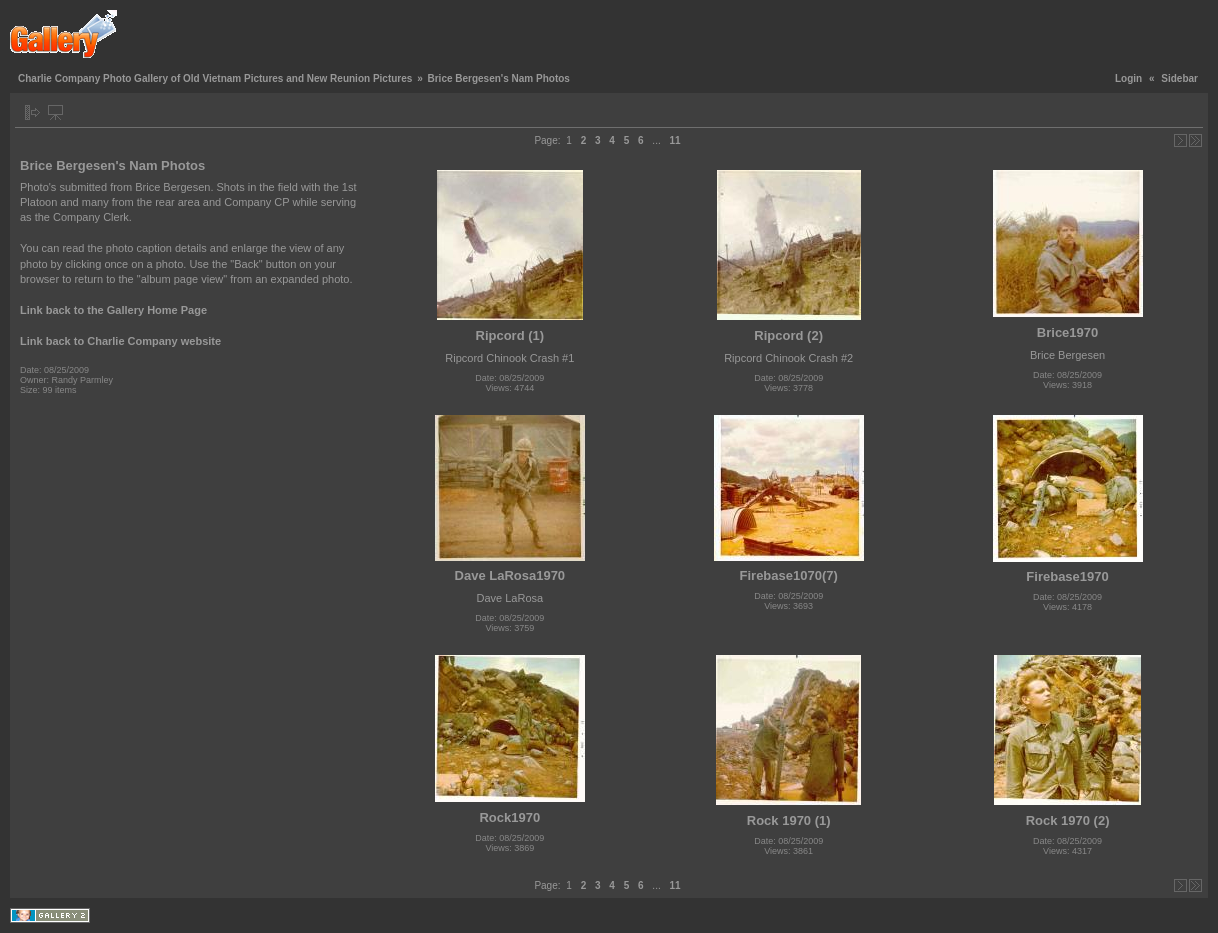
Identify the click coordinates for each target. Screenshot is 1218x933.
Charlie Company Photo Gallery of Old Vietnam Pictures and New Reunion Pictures (215, 78)
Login (1128, 78)
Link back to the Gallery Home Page (113, 310)
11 (674, 140)
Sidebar (1179, 78)
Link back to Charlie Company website (120, 341)
